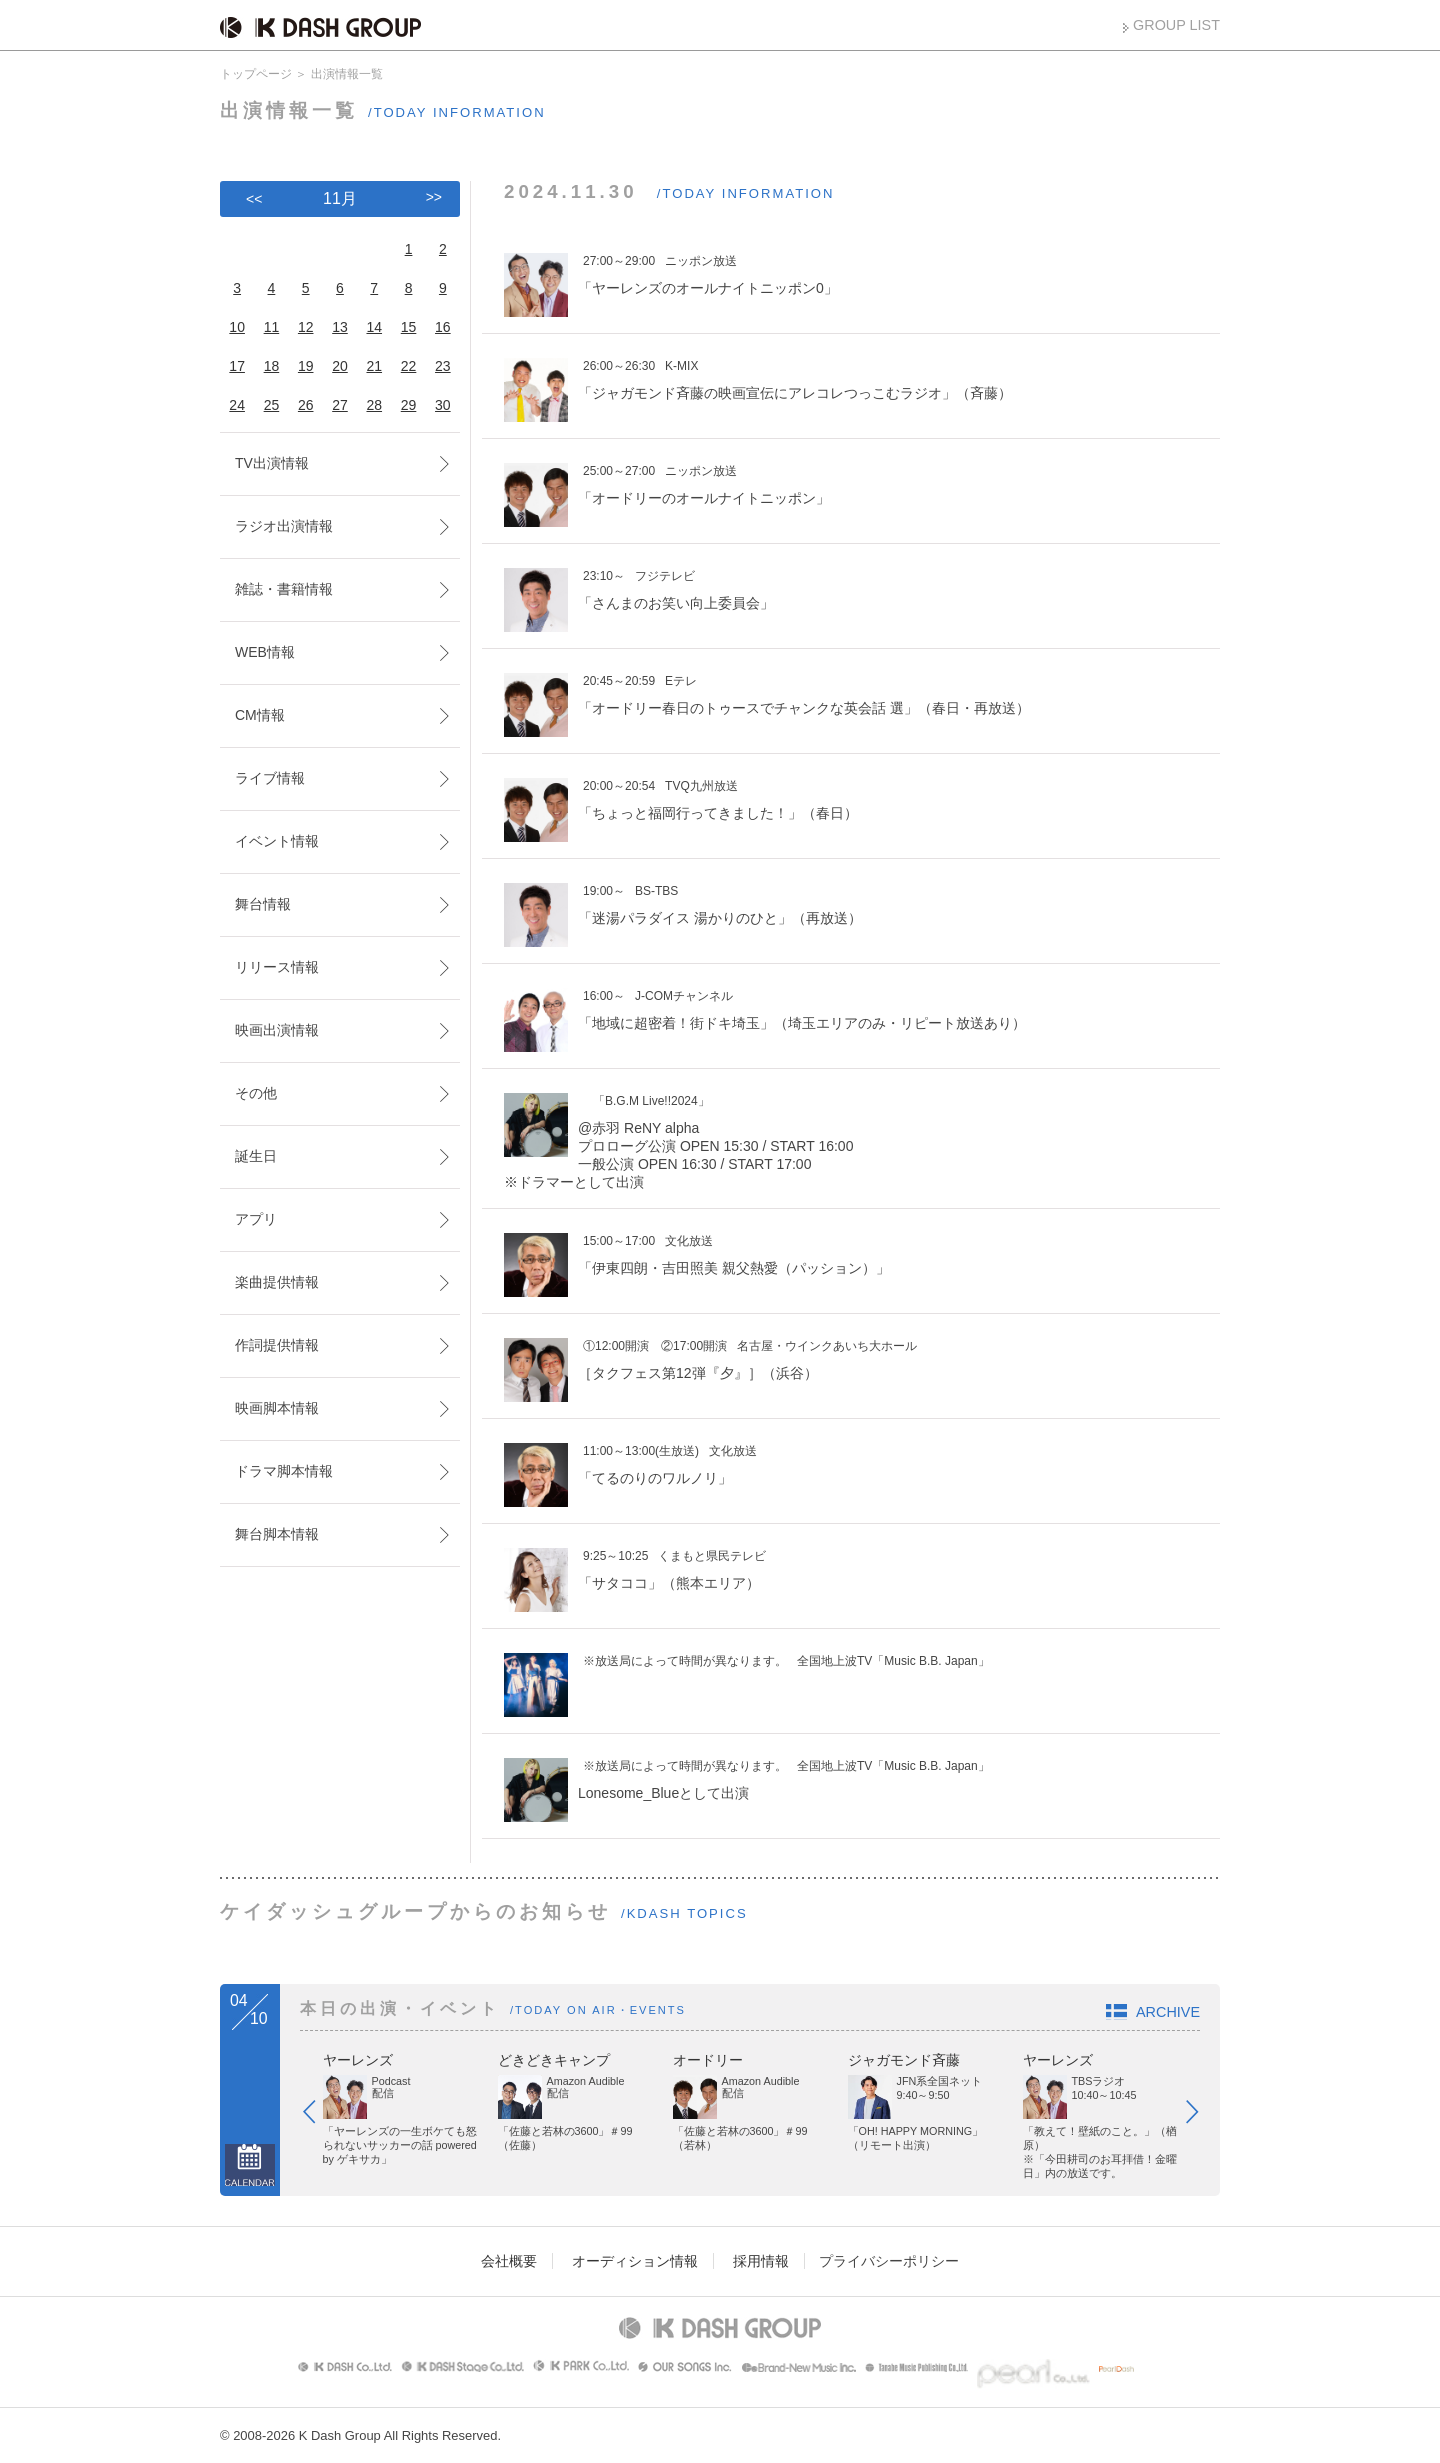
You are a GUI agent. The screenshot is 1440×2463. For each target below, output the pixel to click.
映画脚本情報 (277, 1408)
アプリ (256, 1219)
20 (340, 366)
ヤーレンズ (358, 2060)
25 (272, 405)
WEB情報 (265, 652)
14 (374, 327)
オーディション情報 (635, 2261)
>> (434, 197)
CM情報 (260, 715)
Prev (319, 2116)
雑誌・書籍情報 (284, 589)
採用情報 (761, 2261)
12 (306, 327)
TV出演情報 (272, 463)
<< (254, 199)
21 (374, 366)
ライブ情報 (270, 778)
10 (237, 327)
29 (409, 405)
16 (443, 327)
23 (443, 366)
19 (306, 366)
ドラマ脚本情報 (284, 1471)
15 (409, 327)
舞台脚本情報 (277, 1534)
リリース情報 (277, 967)
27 (340, 405)
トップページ (256, 74)
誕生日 (256, 1156)
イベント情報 (277, 841)
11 (272, 327)
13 (340, 327)
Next (1202, 2116)
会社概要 (509, 2261)
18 (272, 366)
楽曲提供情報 (277, 1282)
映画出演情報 (277, 1030)
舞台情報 (263, 904)
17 (237, 366)
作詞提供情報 (277, 1345)
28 (374, 405)
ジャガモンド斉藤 (904, 2060)
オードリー (708, 2060)
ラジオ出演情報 (284, 526)
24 (237, 405)
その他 (256, 1093)
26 (306, 405)
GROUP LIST (1176, 25)
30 (443, 405)
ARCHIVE (1168, 2012)
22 (409, 366)
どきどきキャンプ (554, 2060)
